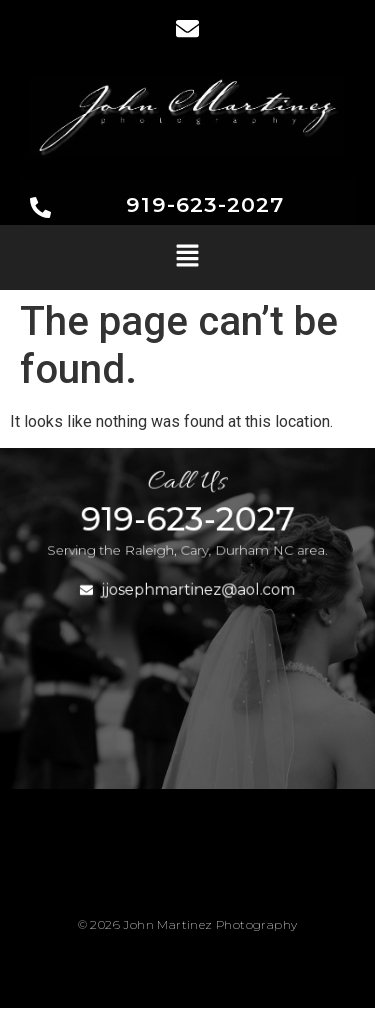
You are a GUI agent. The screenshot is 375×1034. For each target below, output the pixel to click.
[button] (187, 257)
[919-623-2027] (40, 209)
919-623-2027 (205, 204)
